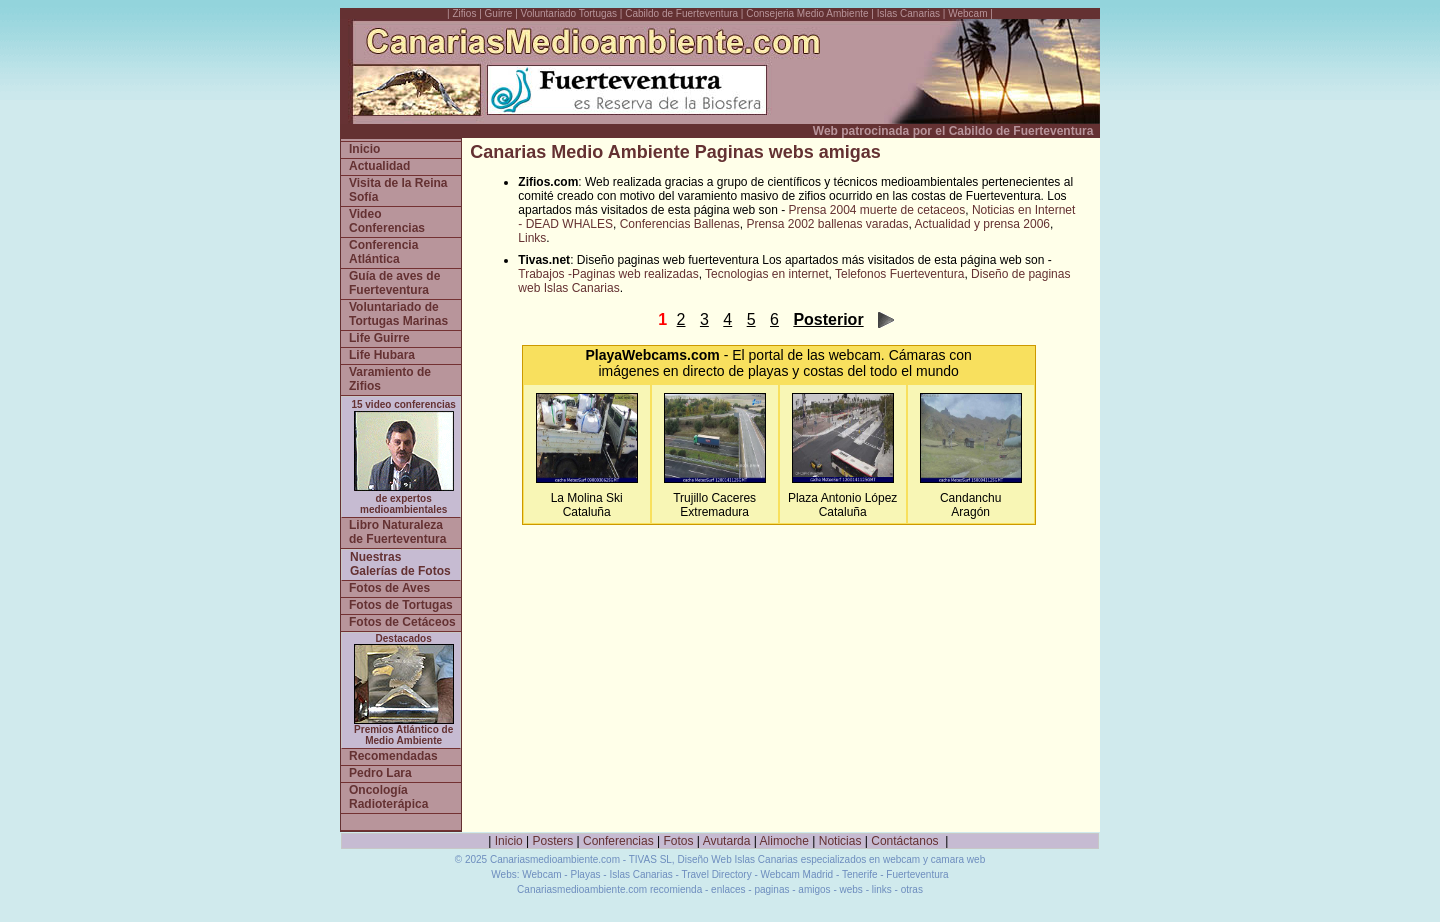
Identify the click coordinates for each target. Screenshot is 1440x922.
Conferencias (618, 841)
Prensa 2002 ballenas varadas (827, 224)
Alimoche (784, 841)
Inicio (509, 841)
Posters (553, 841)
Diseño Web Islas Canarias (737, 859)
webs (851, 889)
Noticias (840, 841)
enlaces (728, 889)
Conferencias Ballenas (680, 224)
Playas (585, 874)
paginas (771, 889)
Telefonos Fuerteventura (899, 274)
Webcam (967, 13)
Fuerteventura (917, 874)
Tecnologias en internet (766, 274)
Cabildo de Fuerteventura (681, 13)
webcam (855, 355)
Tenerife (860, 874)
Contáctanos (904, 841)
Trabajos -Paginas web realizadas (608, 274)
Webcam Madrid (797, 874)
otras (912, 889)
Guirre (500, 13)
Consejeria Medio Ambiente (807, 13)
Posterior (828, 319)
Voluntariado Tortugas (569, 13)
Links (532, 238)
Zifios (465, 13)
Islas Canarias (908, 13)
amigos (814, 889)
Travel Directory (716, 874)
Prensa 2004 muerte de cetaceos (876, 210)
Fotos (679, 841)
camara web (958, 859)
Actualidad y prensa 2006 (982, 224)
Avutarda (727, 841)
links (882, 889)
